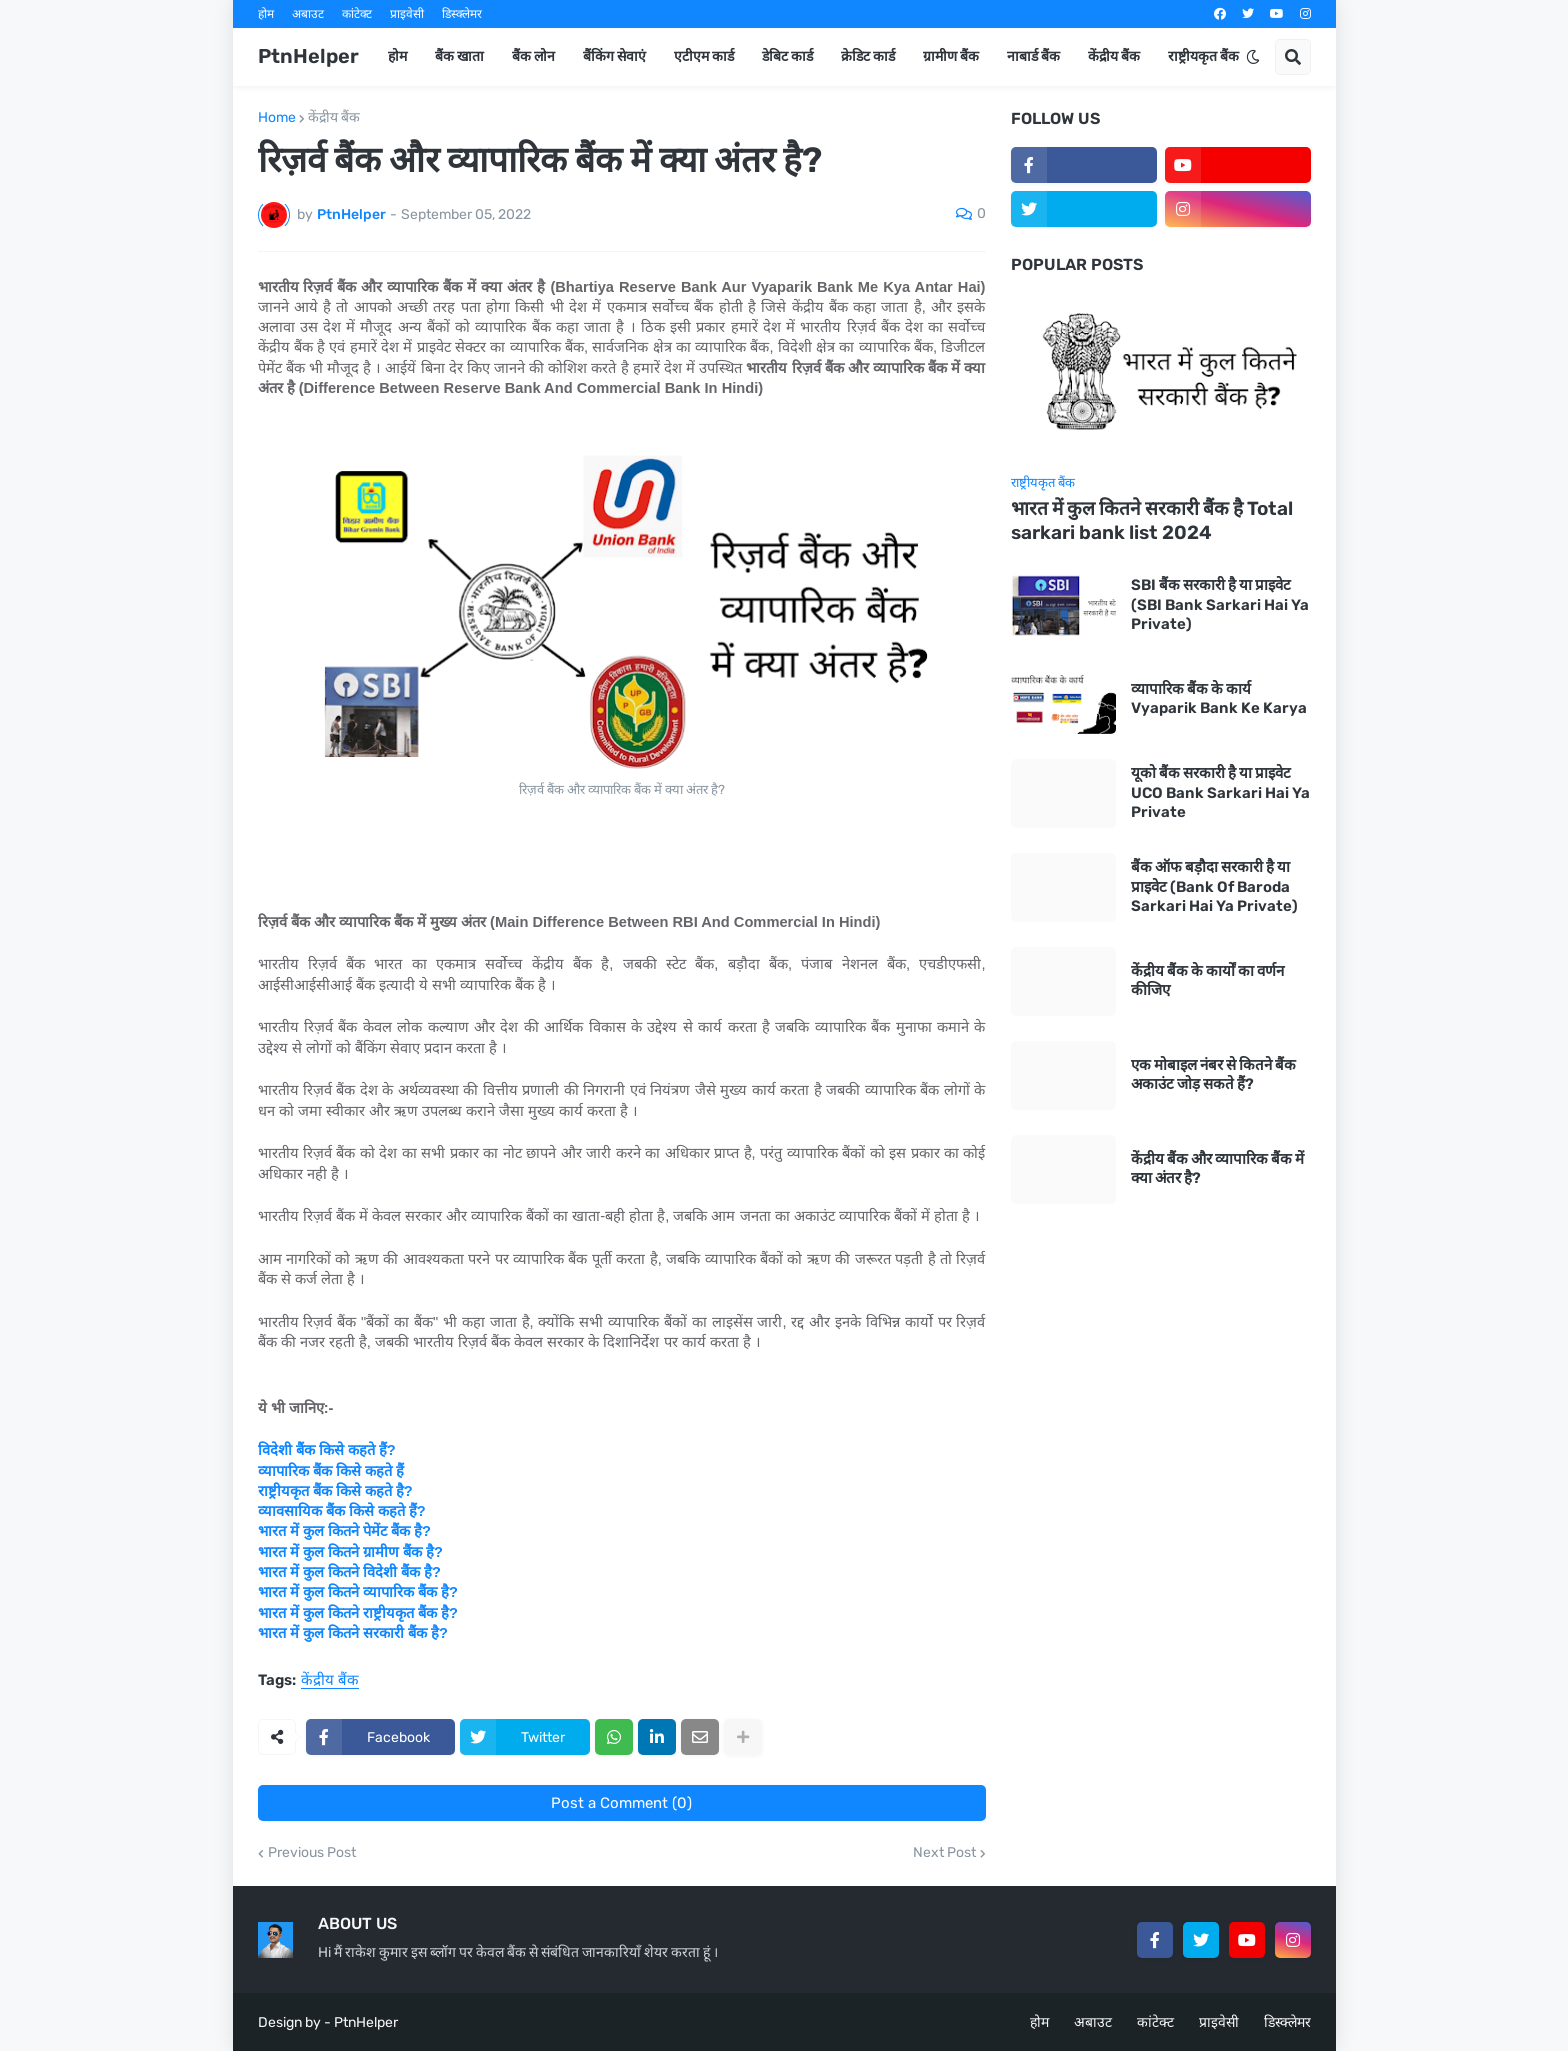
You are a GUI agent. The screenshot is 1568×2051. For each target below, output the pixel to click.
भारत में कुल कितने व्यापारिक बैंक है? (358, 1592)
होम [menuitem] (397, 56)
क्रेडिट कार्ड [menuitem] (868, 56)
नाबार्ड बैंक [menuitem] (1033, 56)
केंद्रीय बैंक (334, 118)
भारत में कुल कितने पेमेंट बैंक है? (344, 1531)
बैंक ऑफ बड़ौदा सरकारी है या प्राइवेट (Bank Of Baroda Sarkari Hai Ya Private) (1214, 886)
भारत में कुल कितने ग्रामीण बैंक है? (350, 1552)
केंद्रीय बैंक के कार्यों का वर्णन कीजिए (1207, 981)
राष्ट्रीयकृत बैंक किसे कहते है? (335, 1491)
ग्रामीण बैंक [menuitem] (951, 56)
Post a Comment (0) (621, 1803)
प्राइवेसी (407, 14)
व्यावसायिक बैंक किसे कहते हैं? (342, 1511)
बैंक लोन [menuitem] (533, 56)
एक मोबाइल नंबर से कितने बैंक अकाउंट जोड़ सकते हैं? (1213, 1075)
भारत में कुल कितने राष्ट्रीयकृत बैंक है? (358, 1613)
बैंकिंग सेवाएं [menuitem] (614, 56)
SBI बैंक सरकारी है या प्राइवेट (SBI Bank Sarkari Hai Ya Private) (1220, 604)
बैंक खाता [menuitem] (459, 56)
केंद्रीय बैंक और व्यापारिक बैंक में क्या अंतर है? (1217, 1169)
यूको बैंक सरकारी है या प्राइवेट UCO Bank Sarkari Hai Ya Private (1220, 792)
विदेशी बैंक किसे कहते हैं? (327, 1450)
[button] (1253, 57)
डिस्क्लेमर (462, 14)
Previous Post (312, 1853)
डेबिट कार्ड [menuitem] (787, 56)
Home (277, 118)
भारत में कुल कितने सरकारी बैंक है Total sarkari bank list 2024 (1152, 521)
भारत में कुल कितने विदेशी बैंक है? (349, 1572)
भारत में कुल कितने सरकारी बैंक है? (353, 1633)
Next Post (944, 1853)
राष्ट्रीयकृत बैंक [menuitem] (1203, 56)
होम (266, 14)
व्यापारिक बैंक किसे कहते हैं (331, 1471)
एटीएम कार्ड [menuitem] (704, 56)
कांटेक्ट (357, 14)
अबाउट (308, 14)
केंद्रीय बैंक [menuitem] (1114, 56)
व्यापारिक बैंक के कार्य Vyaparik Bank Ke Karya (1219, 699)
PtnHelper (308, 56)
